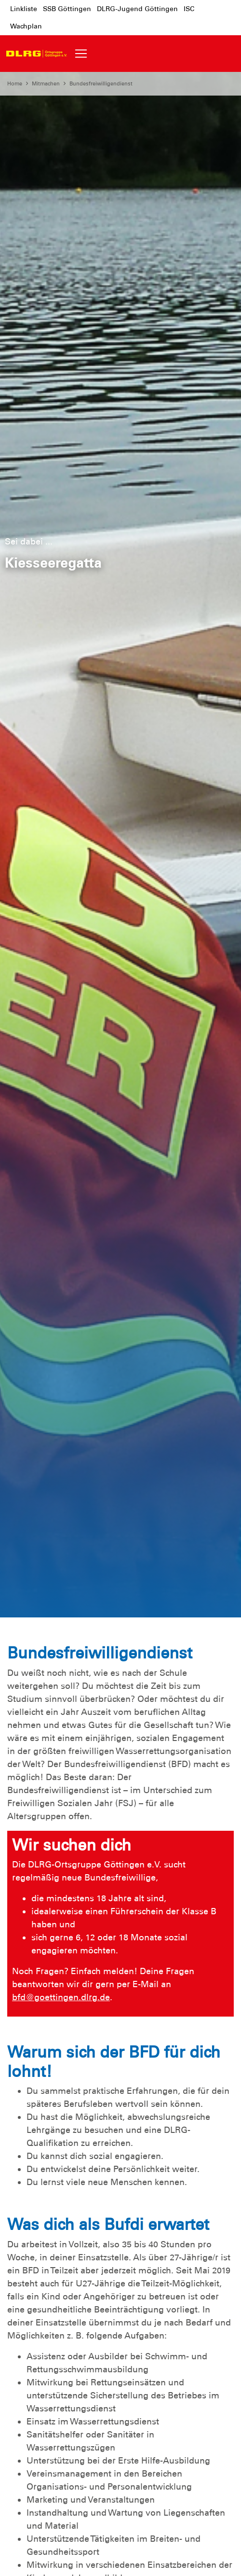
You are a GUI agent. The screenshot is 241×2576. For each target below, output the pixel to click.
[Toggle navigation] (81, 53)
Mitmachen (46, 83)
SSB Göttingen (67, 9)
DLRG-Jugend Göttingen (137, 9)
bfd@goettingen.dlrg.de (61, 1997)
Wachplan (26, 26)
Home (14, 83)
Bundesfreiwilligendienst (101, 83)
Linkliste (23, 9)
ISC (189, 9)
